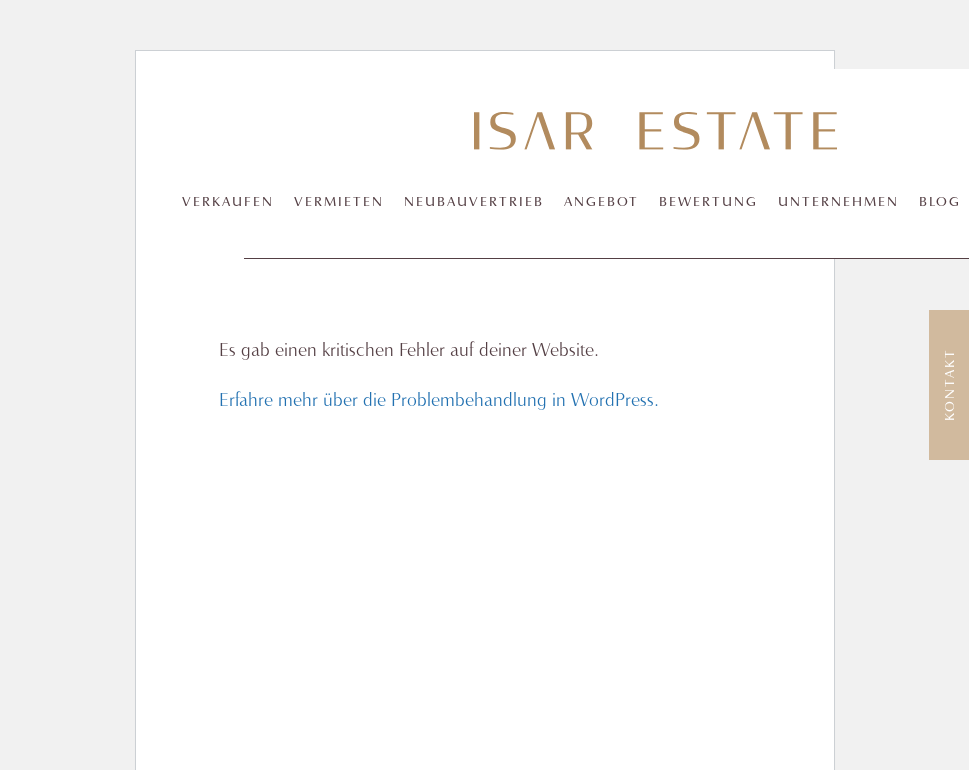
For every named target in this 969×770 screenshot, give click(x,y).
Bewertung (708, 202)
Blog (940, 202)
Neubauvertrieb (474, 202)
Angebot (601, 202)
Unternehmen (838, 202)
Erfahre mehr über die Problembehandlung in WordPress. (439, 401)
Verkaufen (228, 202)
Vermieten (339, 202)
